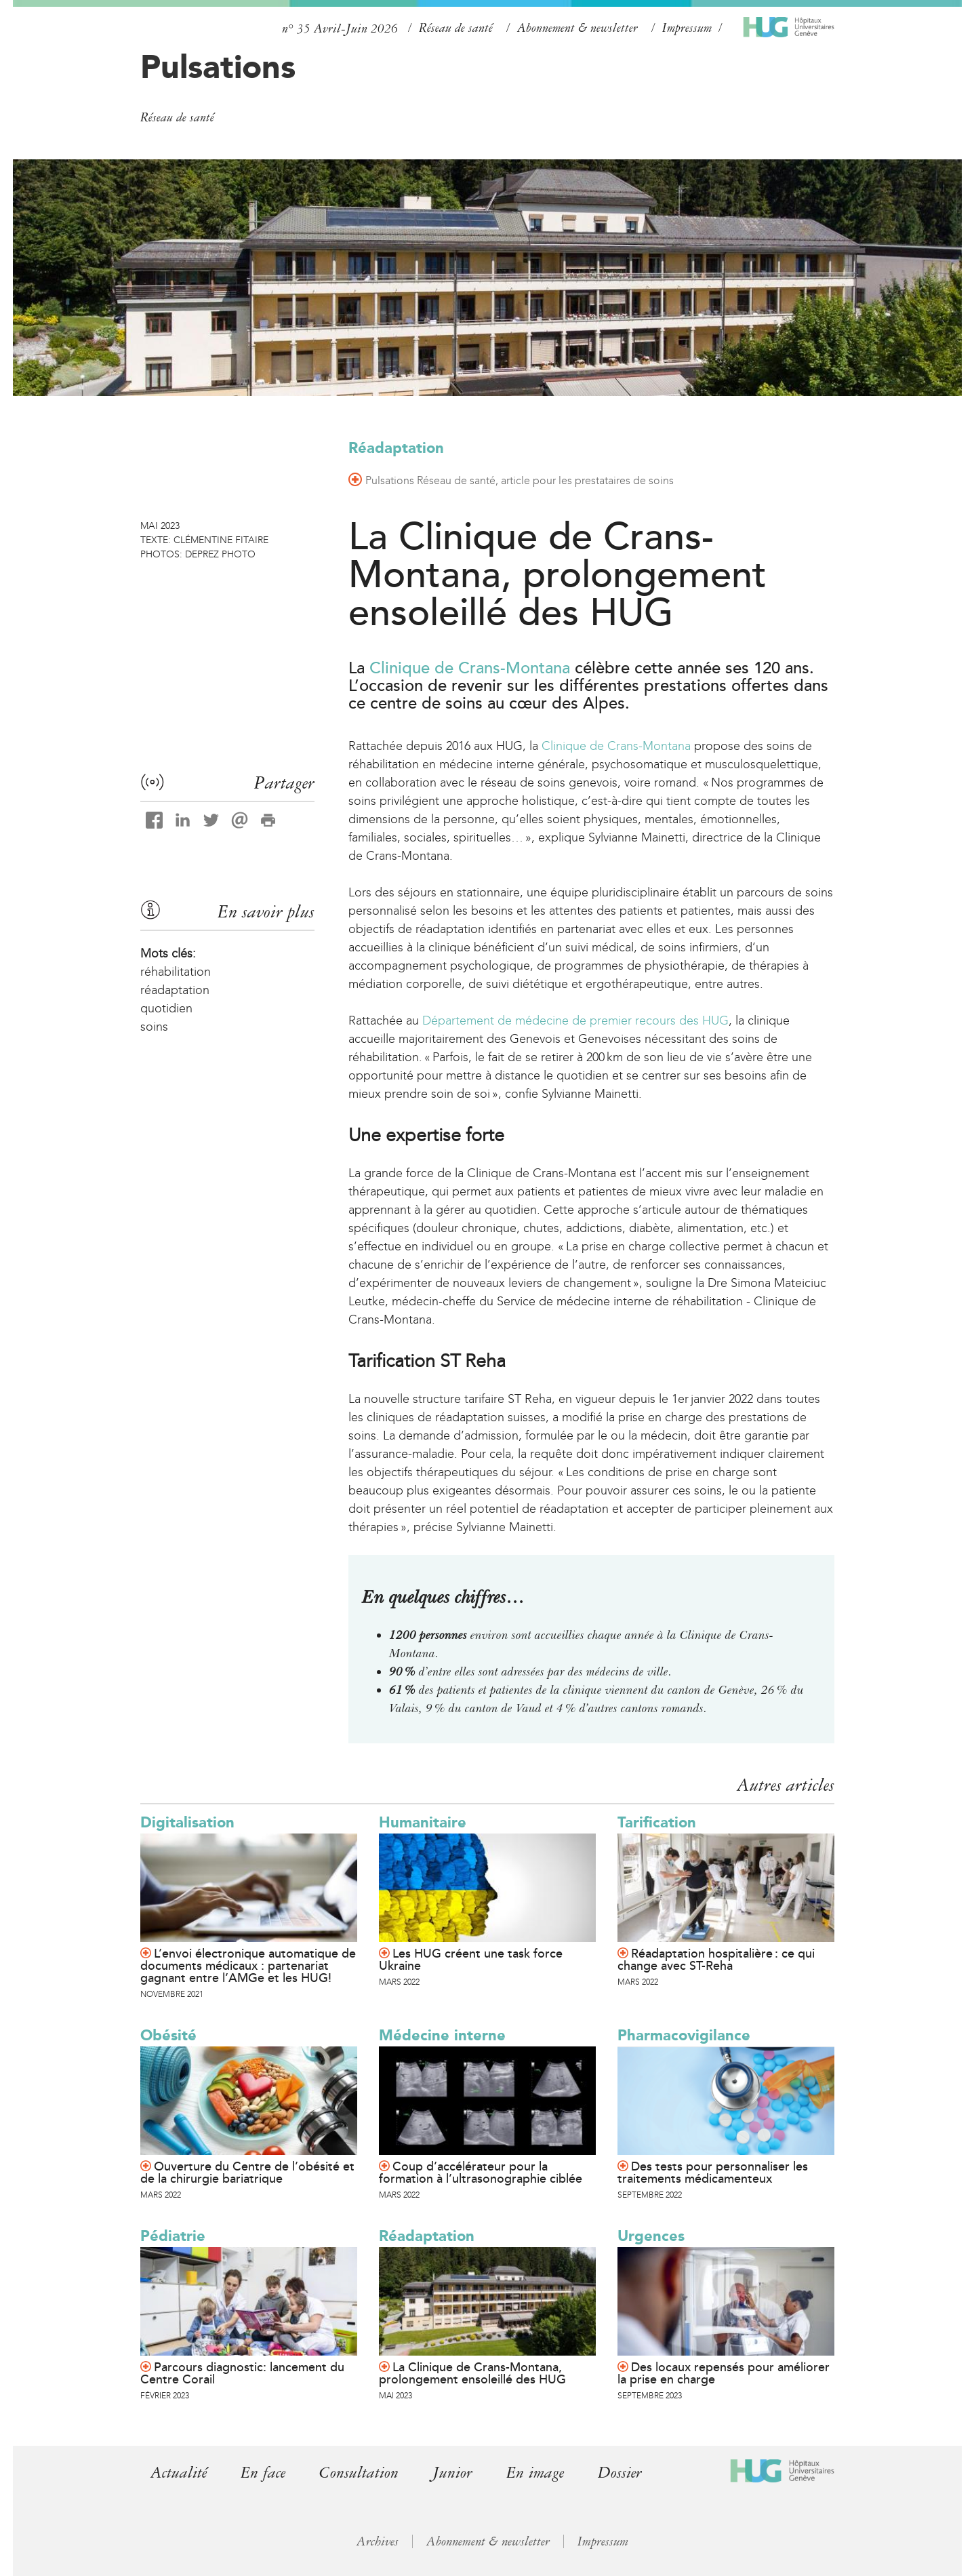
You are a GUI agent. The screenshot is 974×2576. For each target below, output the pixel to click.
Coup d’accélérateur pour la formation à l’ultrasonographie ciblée (480, 2172)
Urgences (651, 2236)
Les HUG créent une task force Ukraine (471, 1959)
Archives (378, 2541)
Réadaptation (396, 448)
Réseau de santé (456, 27)
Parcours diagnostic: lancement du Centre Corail (242, 2373)
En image (535, 2472)
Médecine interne (442, 2035)
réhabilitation (175, 971)
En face (263, 2472)
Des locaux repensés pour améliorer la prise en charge (723, 2373)
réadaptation (174, 990)
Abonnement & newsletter (577, 27)
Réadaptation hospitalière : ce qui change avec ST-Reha (716, 1959)
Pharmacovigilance (683, 2035)
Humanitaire (422, 1822)
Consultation (359, 2472)
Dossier (620, 2472)
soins (154, 1026)
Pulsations (218, 66)
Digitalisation (187, 1822)
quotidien (166, 1008)
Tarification (656, 1822)
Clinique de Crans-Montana (469, 668)
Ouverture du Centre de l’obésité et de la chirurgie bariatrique (247, 2172)
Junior (452, 2472)
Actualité (178, 2472)
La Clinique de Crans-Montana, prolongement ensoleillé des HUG (472, 2373)
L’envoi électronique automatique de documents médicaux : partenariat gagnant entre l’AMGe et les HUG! (248, 1965)
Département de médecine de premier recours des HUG (574, 1020)
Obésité (168, 2035)
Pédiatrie (172, 2236)
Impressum (687, 27)
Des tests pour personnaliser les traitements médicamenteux (712, 2172)
